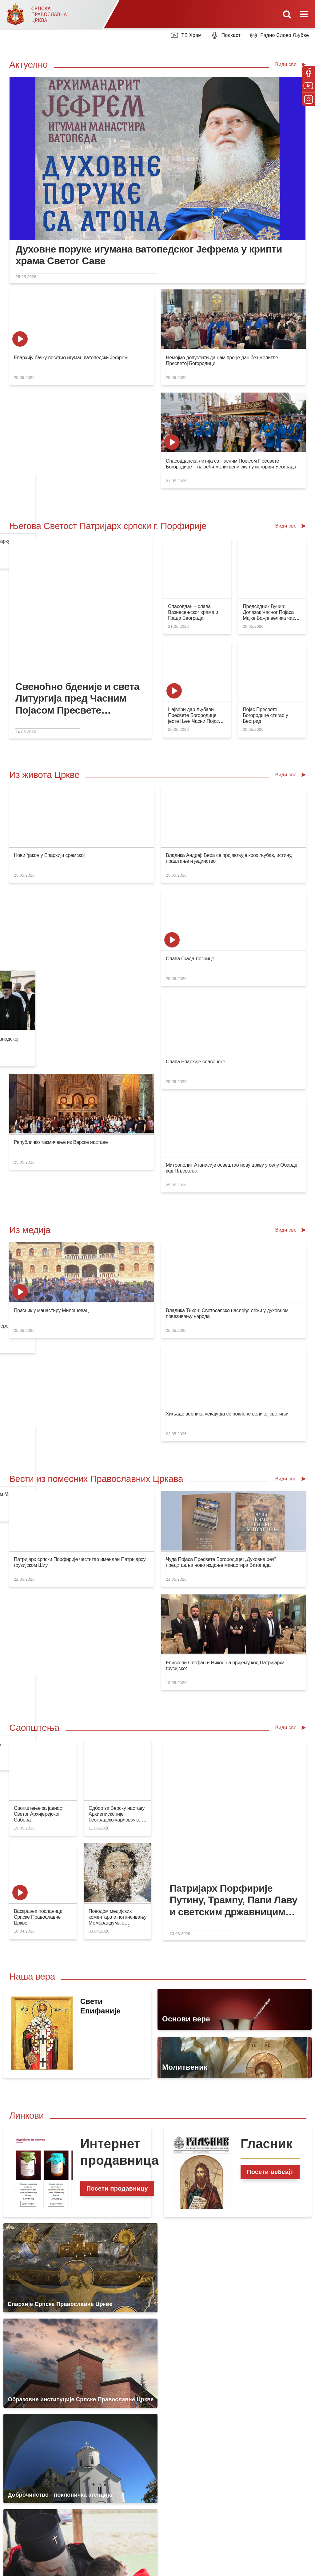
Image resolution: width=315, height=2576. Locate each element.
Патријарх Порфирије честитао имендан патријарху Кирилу (228, 360)
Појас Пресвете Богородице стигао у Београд (265, 613)
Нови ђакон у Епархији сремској (49, 753)
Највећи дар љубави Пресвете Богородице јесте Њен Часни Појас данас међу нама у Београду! (193, 619)
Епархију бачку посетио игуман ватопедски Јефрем (71, 357)
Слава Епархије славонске (121, 859)
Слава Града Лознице (264, 755)
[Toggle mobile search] (287, 14)
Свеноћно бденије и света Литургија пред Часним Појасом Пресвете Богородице (77, 596)
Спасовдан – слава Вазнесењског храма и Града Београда (193, 510)
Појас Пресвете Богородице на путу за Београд (214, 1153)
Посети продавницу (117, 1677)
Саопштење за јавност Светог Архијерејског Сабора (39, 1303)
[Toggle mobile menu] (304, 14)
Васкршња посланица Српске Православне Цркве (38, 1406)
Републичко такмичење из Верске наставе (61, 859)
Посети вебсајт (270, 1661)
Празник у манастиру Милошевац (51, 1004)
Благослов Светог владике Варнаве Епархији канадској (223, 755)
